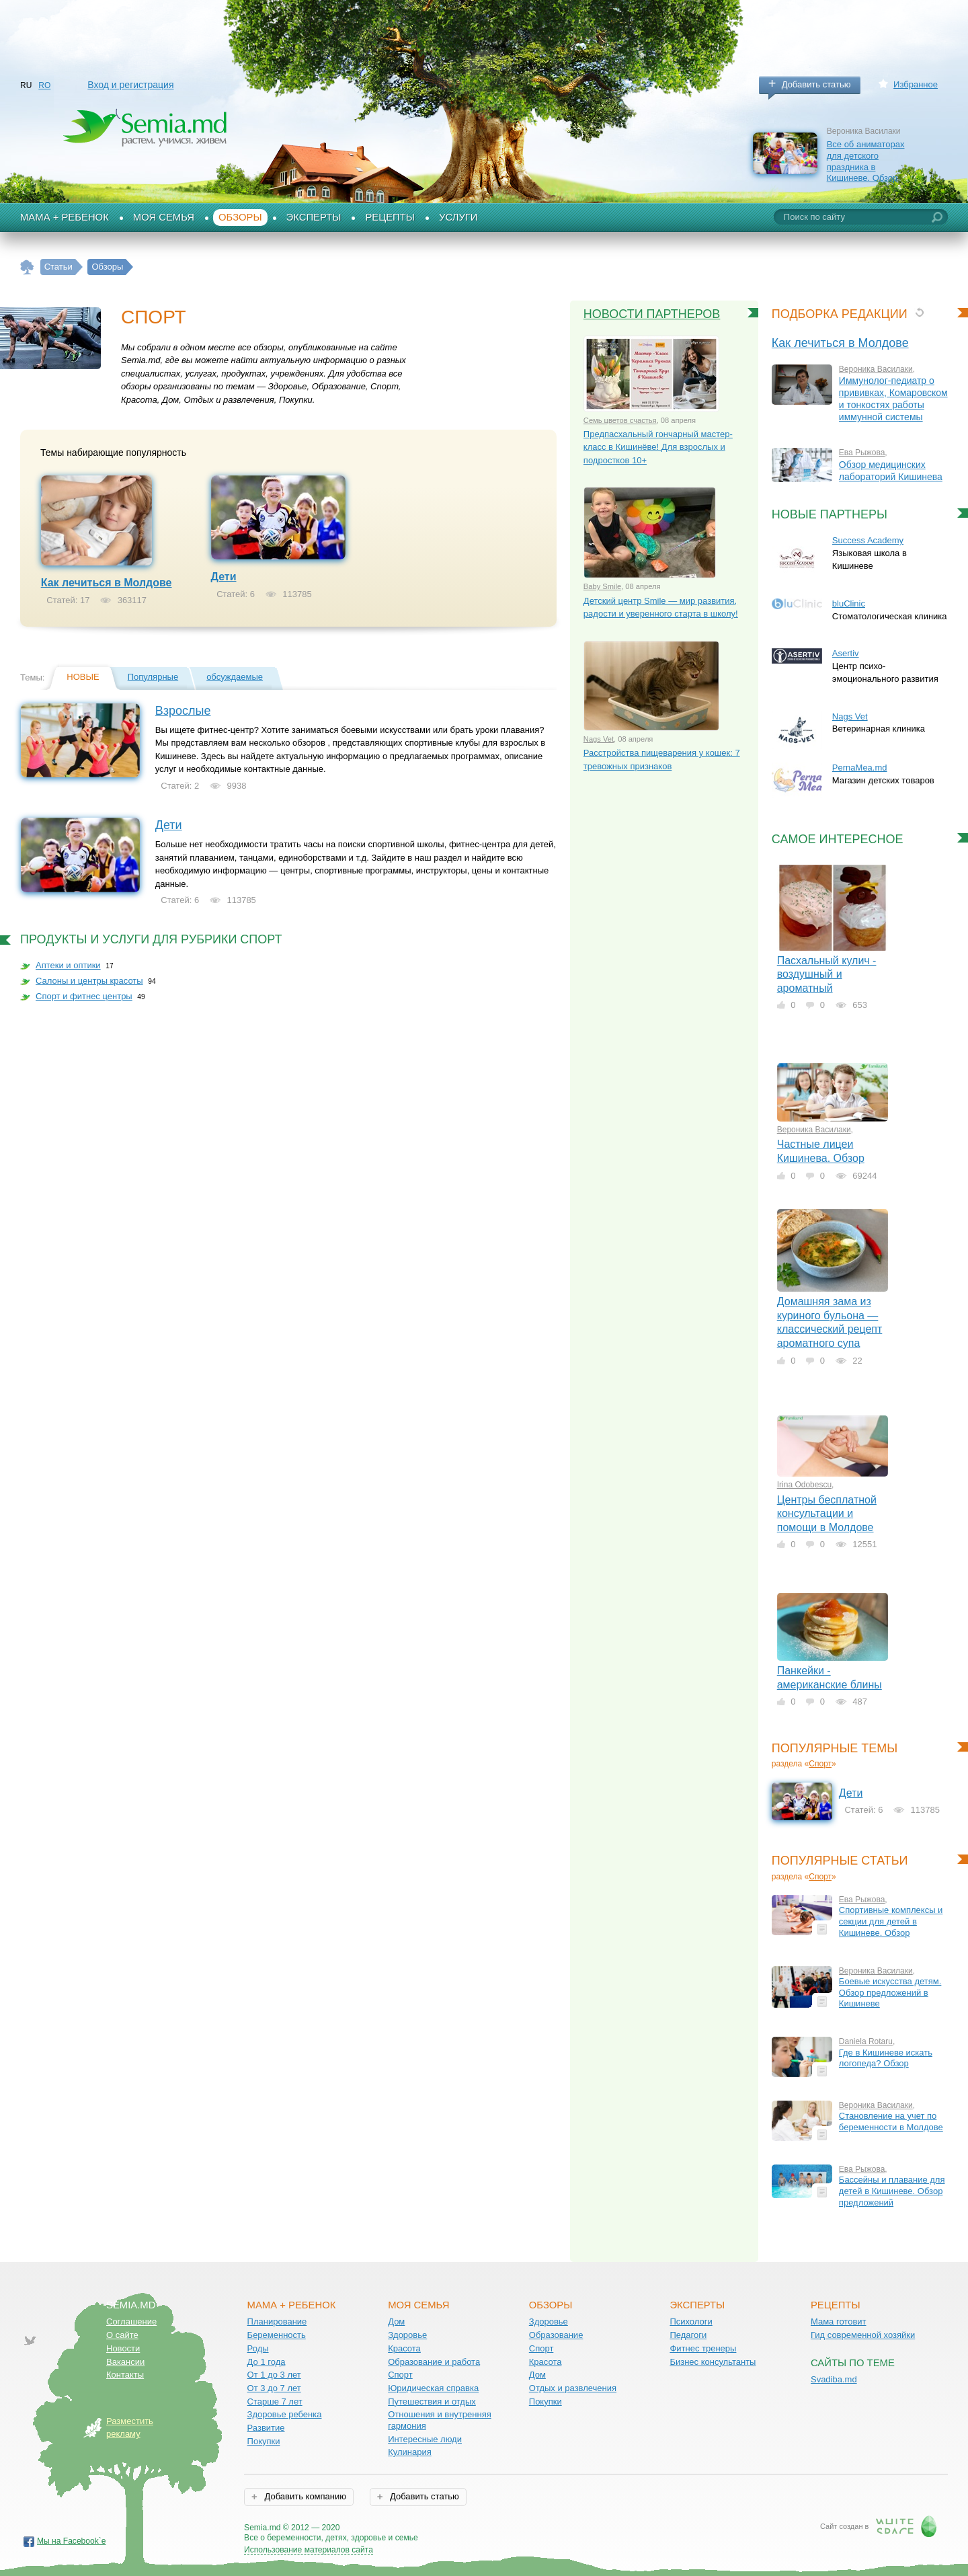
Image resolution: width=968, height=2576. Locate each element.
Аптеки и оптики (68, 965)
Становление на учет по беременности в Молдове (891, 2121)
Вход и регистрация (130, 84)
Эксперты (313, 217)
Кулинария (410, 2452)
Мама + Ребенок (64, 217)
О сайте (122, 2335)
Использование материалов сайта (308, 2549)
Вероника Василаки (876, 369)
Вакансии (125, 2362)
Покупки (263, 2441)
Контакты (125, 2375)
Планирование (277, 2321)
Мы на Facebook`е (71, 2541)
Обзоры (240, 217)
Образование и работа (434, 2362)
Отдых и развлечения (572, 2388)
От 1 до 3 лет (274, 2375)
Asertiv (845, 653)
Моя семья (163, 217)
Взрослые (183, 710)
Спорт (820, 1763)
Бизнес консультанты (713, 2362)
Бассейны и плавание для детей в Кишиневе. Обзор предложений (892, 2191)
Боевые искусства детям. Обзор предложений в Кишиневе (890, 1992)
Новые (83, 677)
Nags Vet (598, 739)
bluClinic (848, 603)
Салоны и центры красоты (89, 981)
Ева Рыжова (862, 452)
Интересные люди (425, 2439)
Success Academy (867, 540)
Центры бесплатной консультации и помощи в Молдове (827, 1513)
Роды (258, 2348)
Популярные (153, 677)
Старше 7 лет (274, 2401)
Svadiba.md (834, 2379)
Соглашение (131, 2321)
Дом (396, 2321)
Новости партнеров (652, 314)
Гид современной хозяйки (863, 2335)
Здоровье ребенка (284, 2414)
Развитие (266, 2428)
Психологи (691, 2321)
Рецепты (390, 217)
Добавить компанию (304, 2496)
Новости (123, 2348)
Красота (404, 2348)
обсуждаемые (234, 677)
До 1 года (266, 2362)
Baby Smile (602, 586)
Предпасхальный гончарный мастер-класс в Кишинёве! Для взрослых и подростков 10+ (658, 447)
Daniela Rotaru (866, 2041)
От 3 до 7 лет (274, 2388)
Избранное (915, 84)
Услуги (458, 217)
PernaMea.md (859, 768)
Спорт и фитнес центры (84, 996)
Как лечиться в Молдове (106, 582)
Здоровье (407, 2335)
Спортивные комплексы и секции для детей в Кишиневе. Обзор (891, 1921)
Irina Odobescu (804, 1484)
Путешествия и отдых (432, 2401)
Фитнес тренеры (703, 2348)
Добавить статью (816, 84)
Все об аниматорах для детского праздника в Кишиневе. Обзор (866, 161)
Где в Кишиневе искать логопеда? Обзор (885, 2058)
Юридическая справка (433, 2388)
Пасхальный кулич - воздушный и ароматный (827, 974)
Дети (224, 576)
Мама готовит (838, 2321)
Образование (556, 2335)
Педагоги (688, 2335)
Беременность (276, 2335)
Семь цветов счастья (620, 420)
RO (44, 85)
